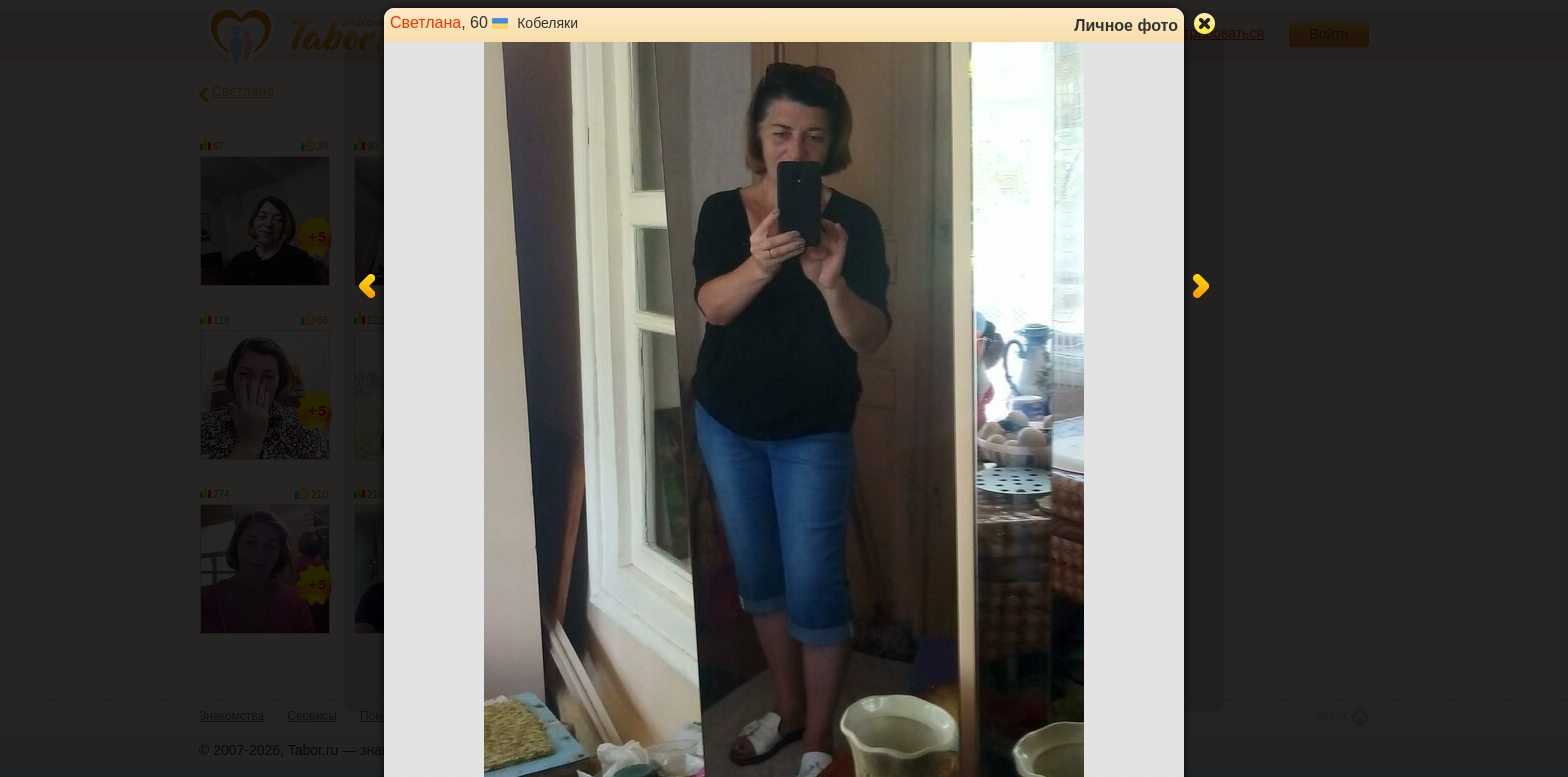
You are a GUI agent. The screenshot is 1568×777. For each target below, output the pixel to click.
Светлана (425, 22)
